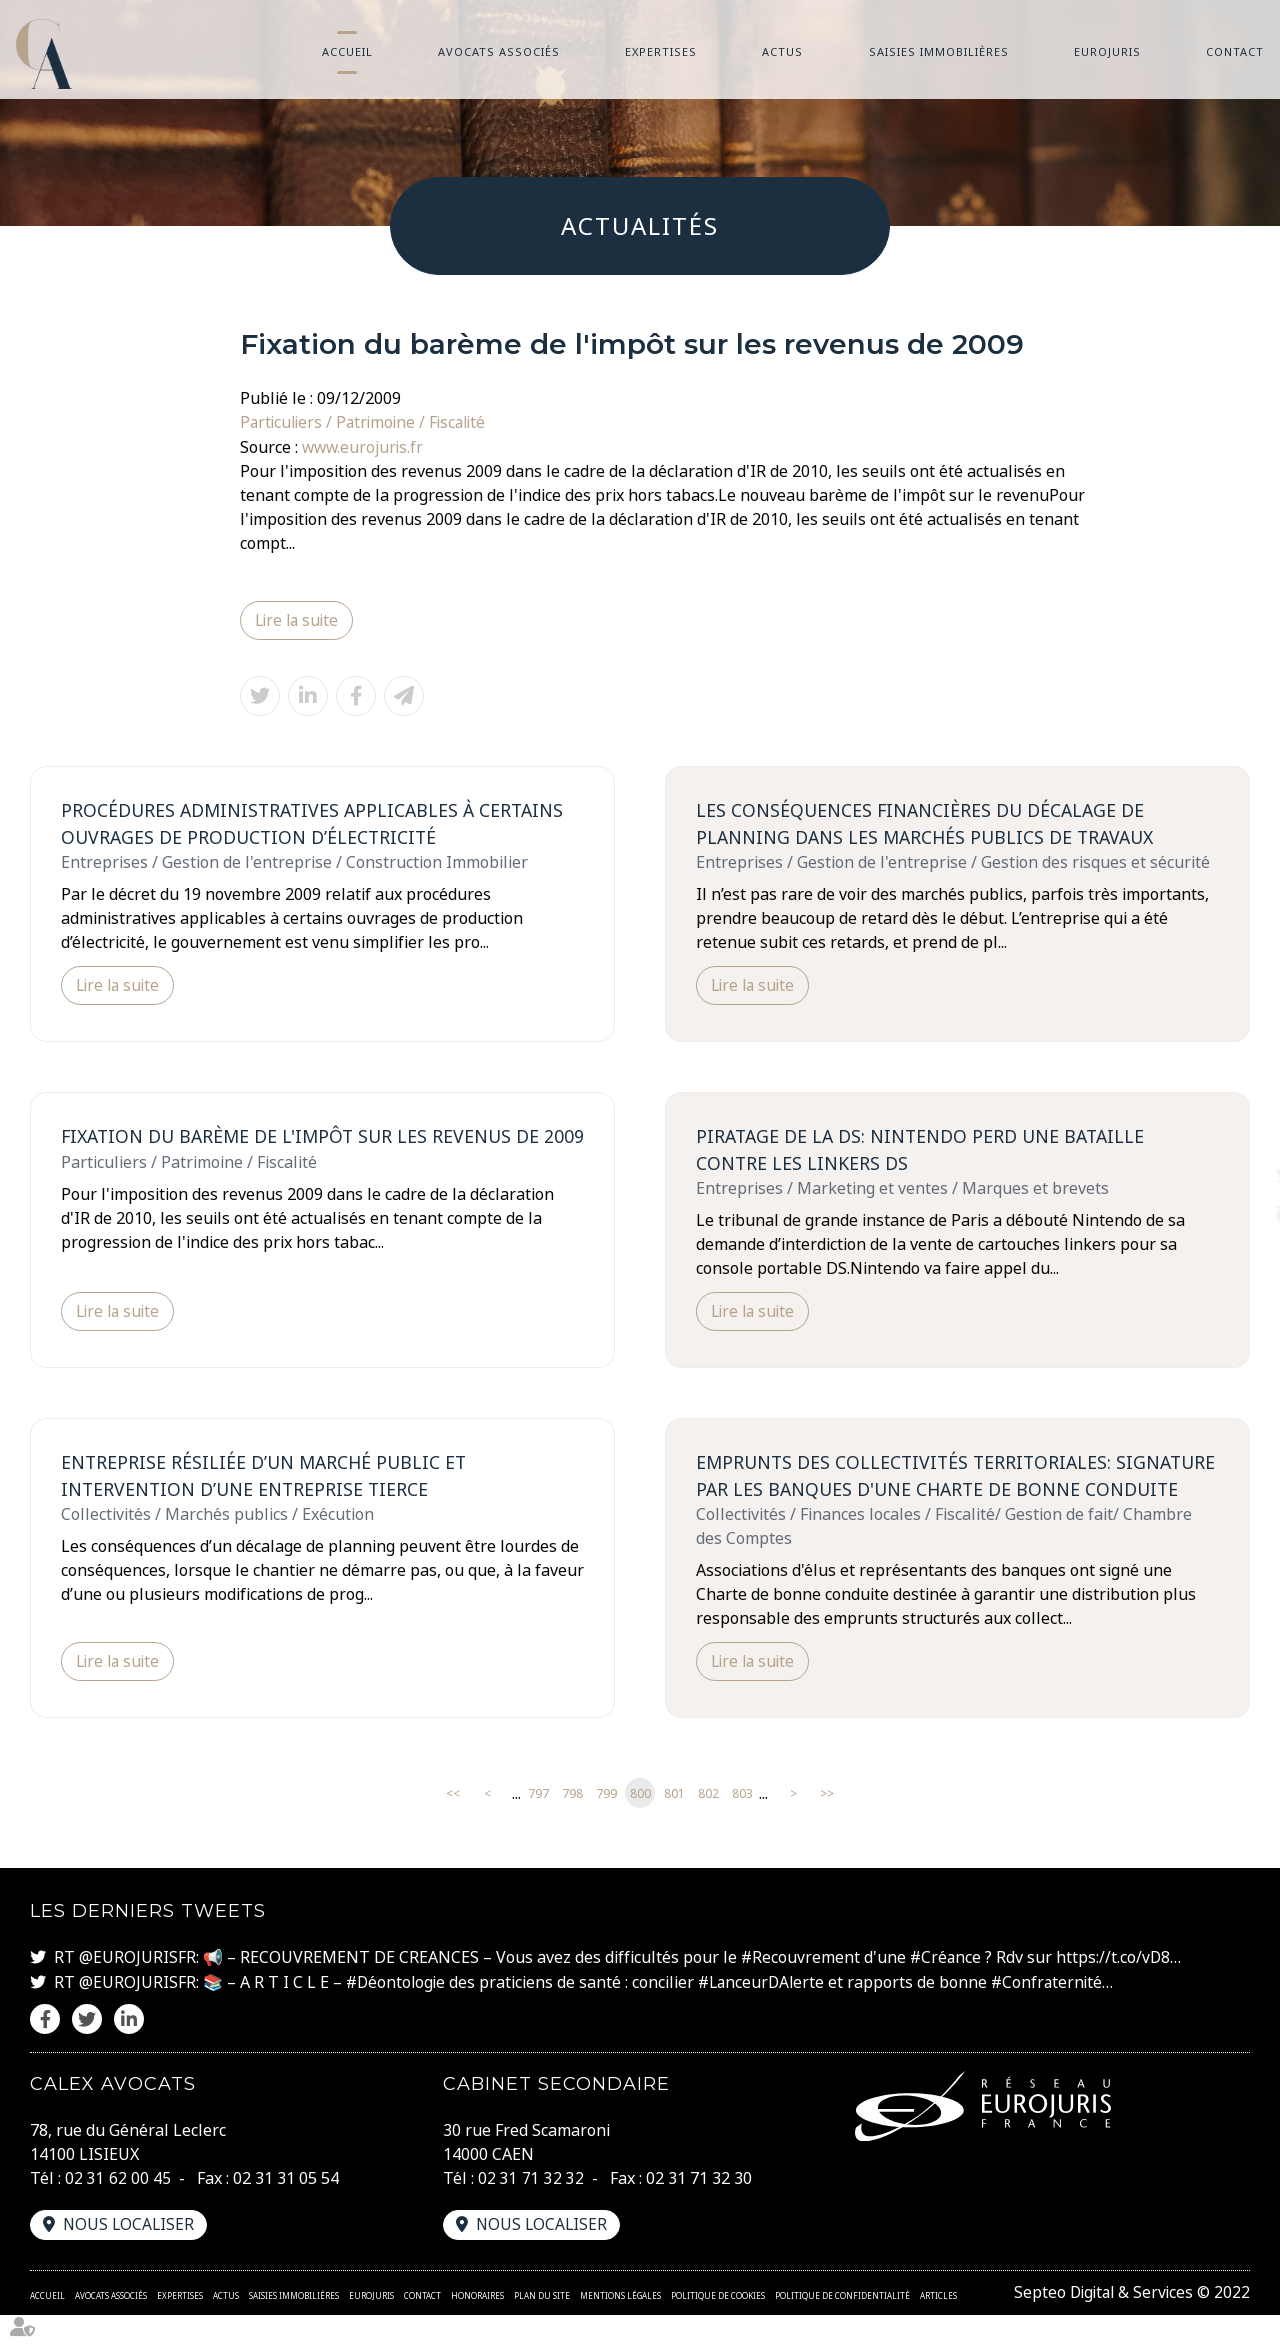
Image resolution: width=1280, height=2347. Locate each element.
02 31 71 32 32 (531, 2210)
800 (640, 1826)
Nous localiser (130, 2257)
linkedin (1240, 1214)
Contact (1235, 51)
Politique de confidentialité (842, 2327)
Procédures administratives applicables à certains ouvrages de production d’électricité (317, 823)
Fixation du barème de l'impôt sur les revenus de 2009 (305, 1151)
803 (742, 1826)
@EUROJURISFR (137, 1990)
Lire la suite (299, 620)
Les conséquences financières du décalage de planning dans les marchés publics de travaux (930, 823)
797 (538, 1826)
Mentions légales (620, 2327)
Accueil (347, 51)
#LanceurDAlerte (767, 2014)
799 (606, 1826)
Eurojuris (1107, 51)
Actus (782, 51)
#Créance (947, 1990)
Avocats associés (499, 51)
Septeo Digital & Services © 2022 (1128, 2325)
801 (674, 1826)
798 (572, 1826)
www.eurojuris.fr (364, 446)
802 (708, 1826)
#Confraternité (1057, 2014)
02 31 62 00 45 (118, 2210)
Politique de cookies (718, 2327)
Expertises (661, 51)
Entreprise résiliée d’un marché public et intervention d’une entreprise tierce (267, 1479)
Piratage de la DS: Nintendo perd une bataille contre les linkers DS (924, 1151)
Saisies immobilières (939, 51)
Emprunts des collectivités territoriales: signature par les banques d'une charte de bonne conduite (945, 1493)
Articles (938, 2327)
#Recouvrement (801, 1990)
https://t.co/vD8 (1116, 1990)
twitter (1240, 1174)
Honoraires (477, 2327)
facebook (1240, 1134)
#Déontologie (397, 2014)
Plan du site (542, 2327)
